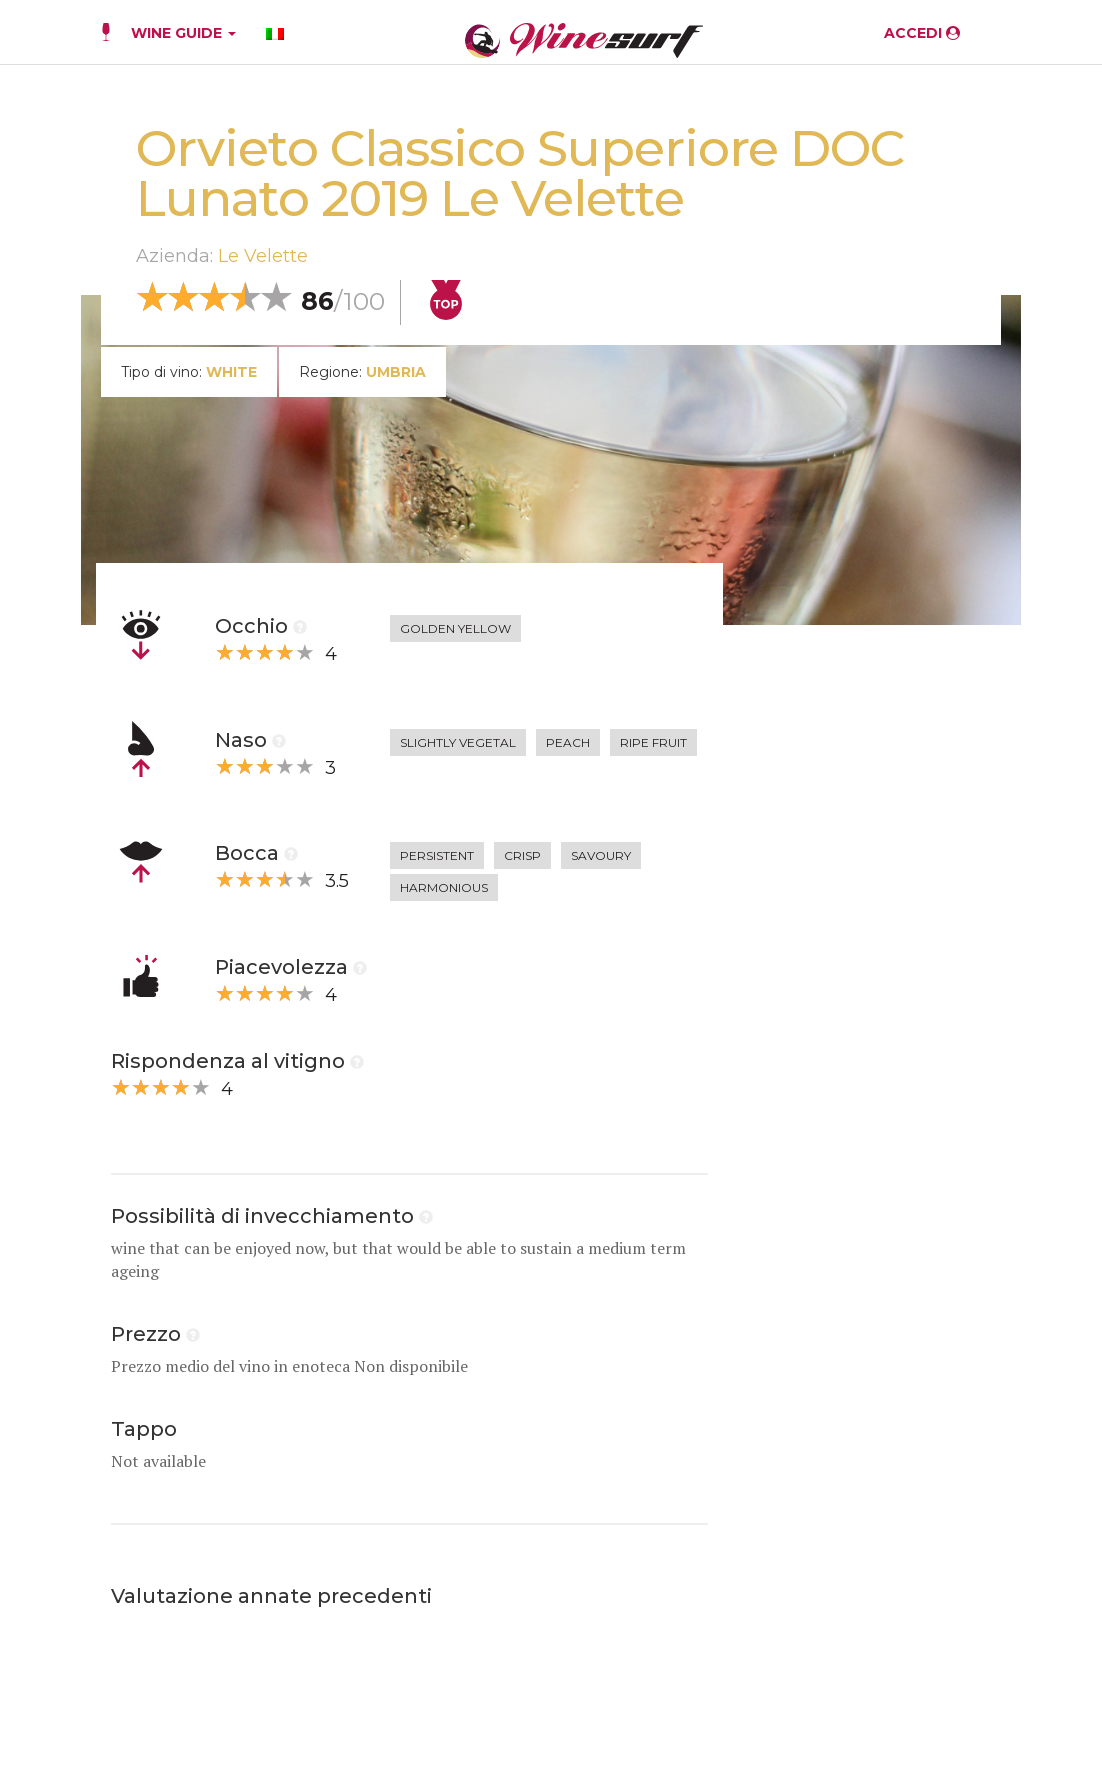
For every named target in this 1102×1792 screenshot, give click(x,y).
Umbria (396, 372)
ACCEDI (922, 33)
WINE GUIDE (183, 33)
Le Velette (263, 256)
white (231, 372)
